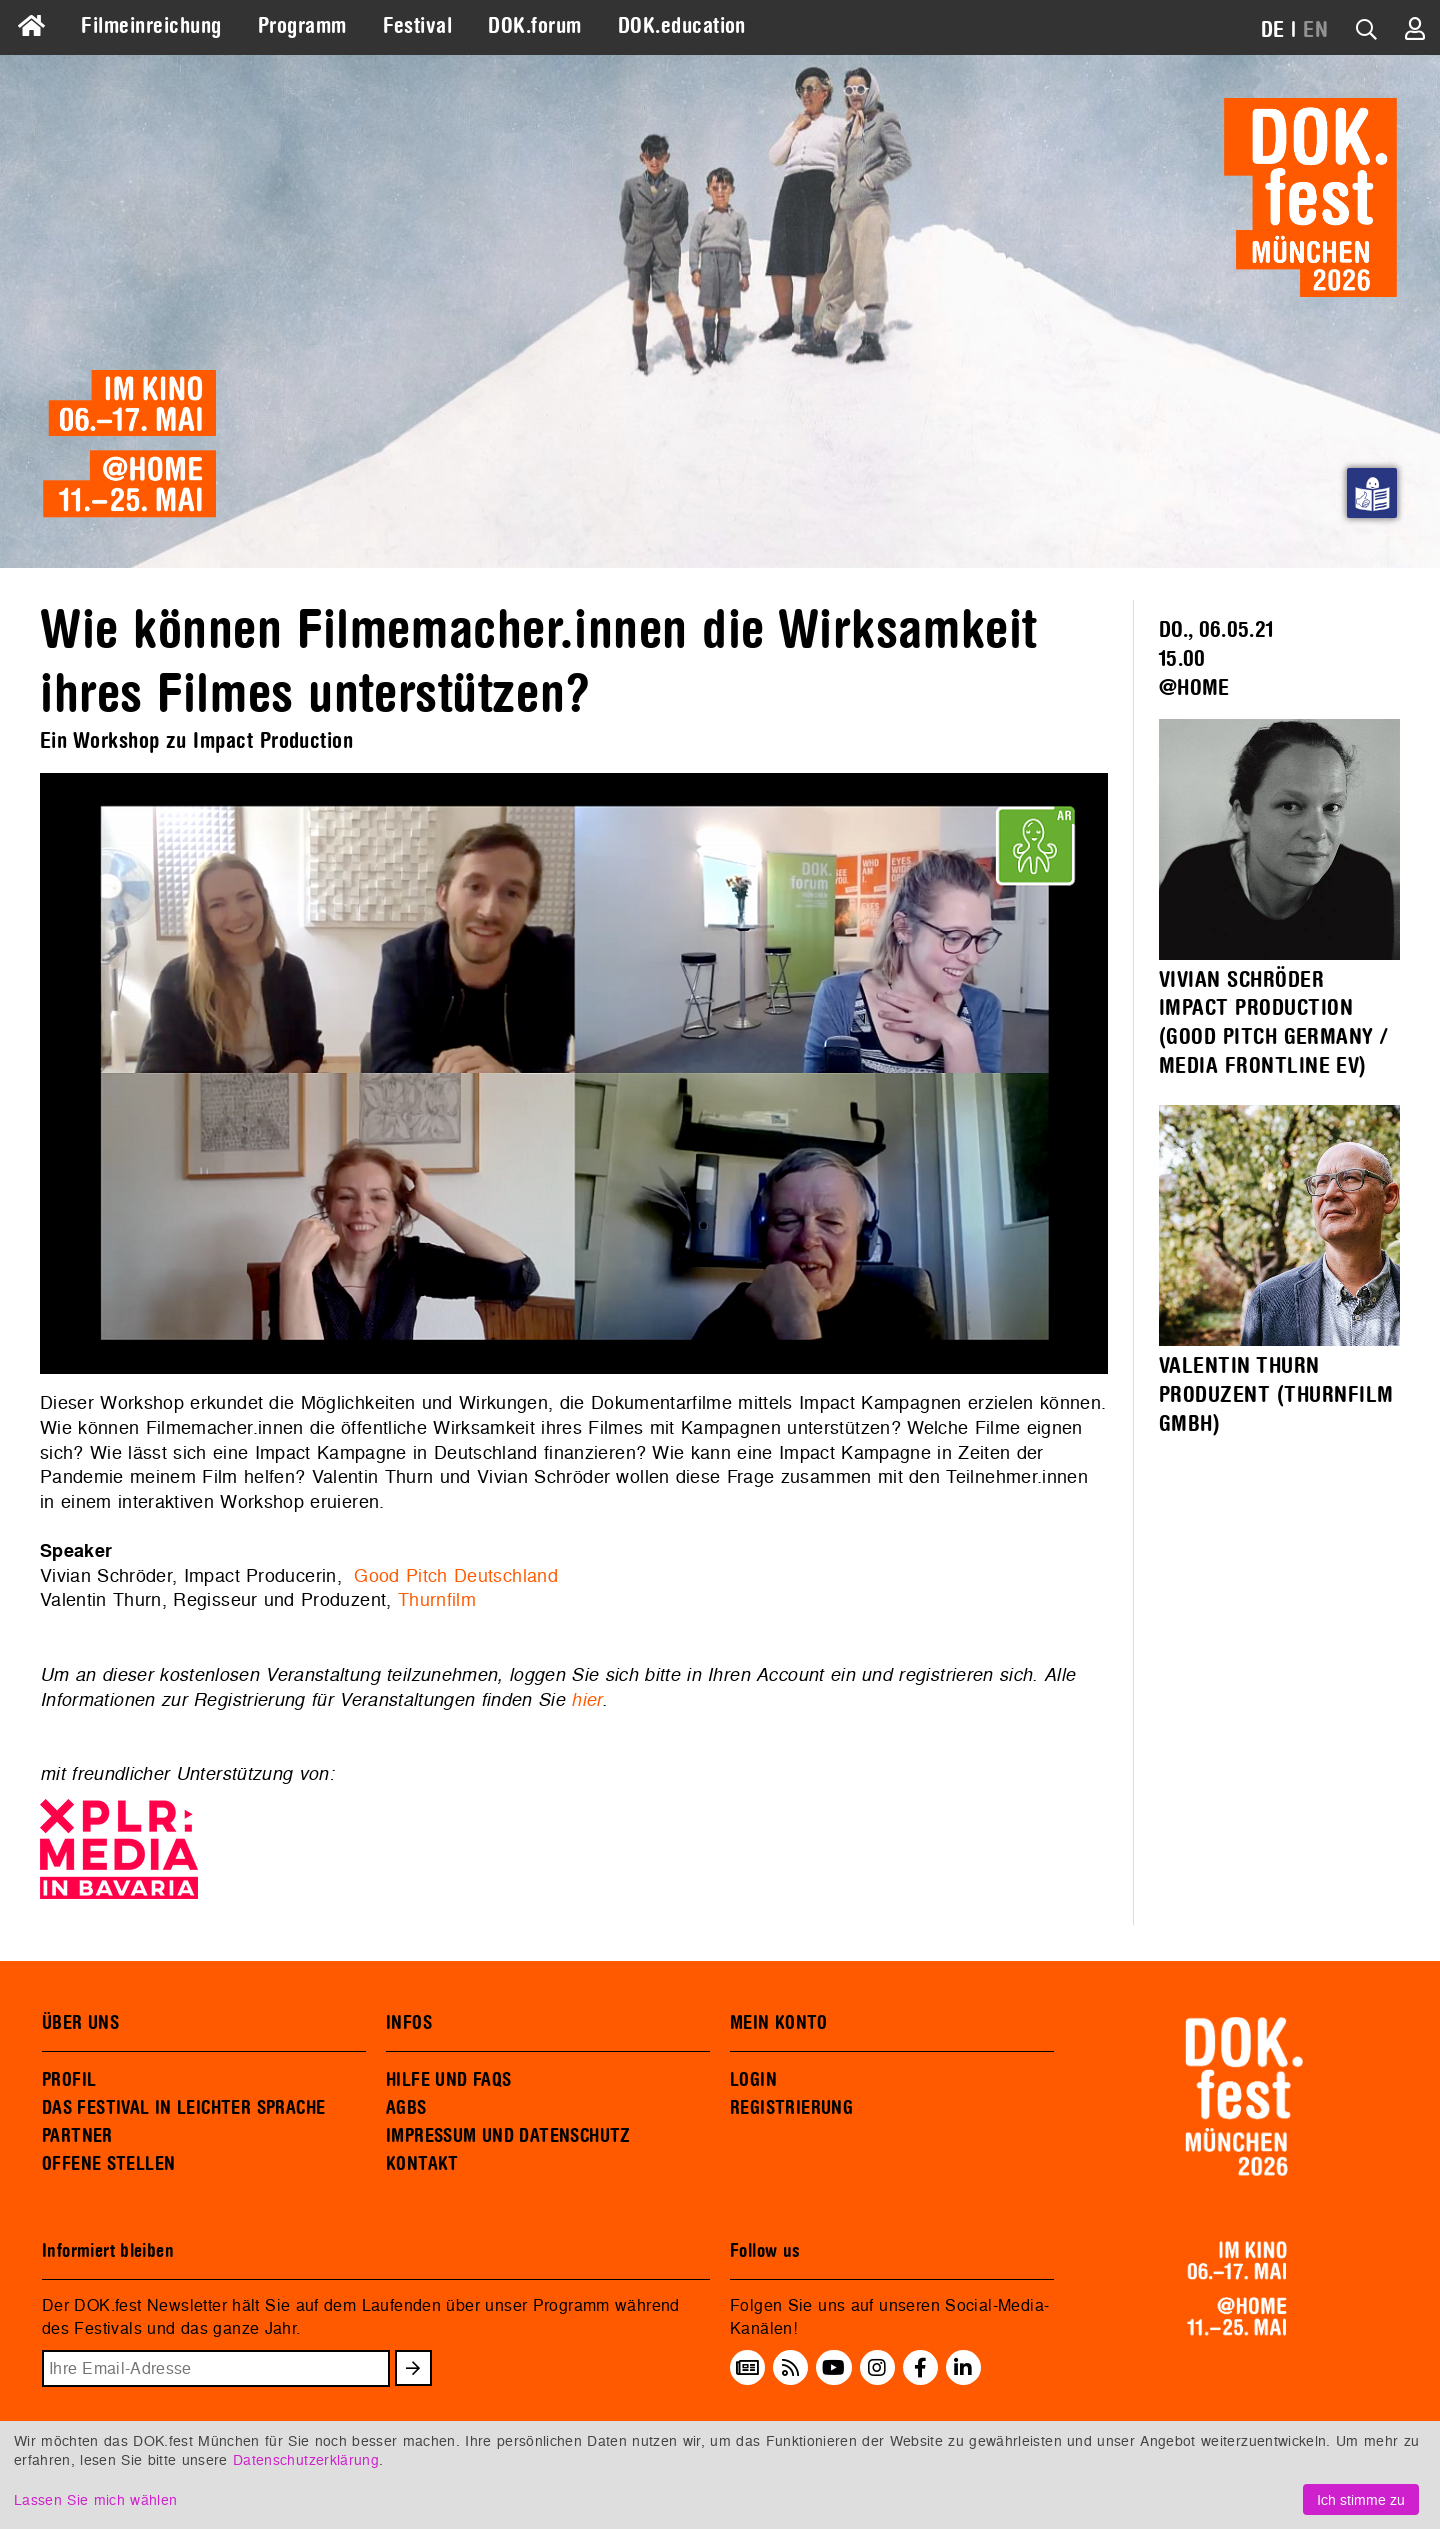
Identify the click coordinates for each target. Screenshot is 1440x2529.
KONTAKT (422, 2164)
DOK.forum (534, 26)
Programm (302, 26)
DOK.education (682, 26)
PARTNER (77, 2136)
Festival (418, 26)
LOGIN (753, 2080)
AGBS (406, 2108)
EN (1315, 30)
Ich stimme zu (1361, 2499)
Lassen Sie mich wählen (95, 2499)
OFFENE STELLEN (108, 2164)
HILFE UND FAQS (448, 2080)
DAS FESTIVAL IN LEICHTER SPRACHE (183, 2108)
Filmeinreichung (151, 26)
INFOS (409, 2023)
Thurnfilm (437, 1599)
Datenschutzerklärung (306, 2459)
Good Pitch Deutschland (456, 1575)
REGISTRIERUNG (791, 2108)
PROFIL (69, 2080)
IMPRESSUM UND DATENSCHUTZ (508, 2136)
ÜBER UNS (80, 2023)
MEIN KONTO (779, 2023)
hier (586, 1699)
